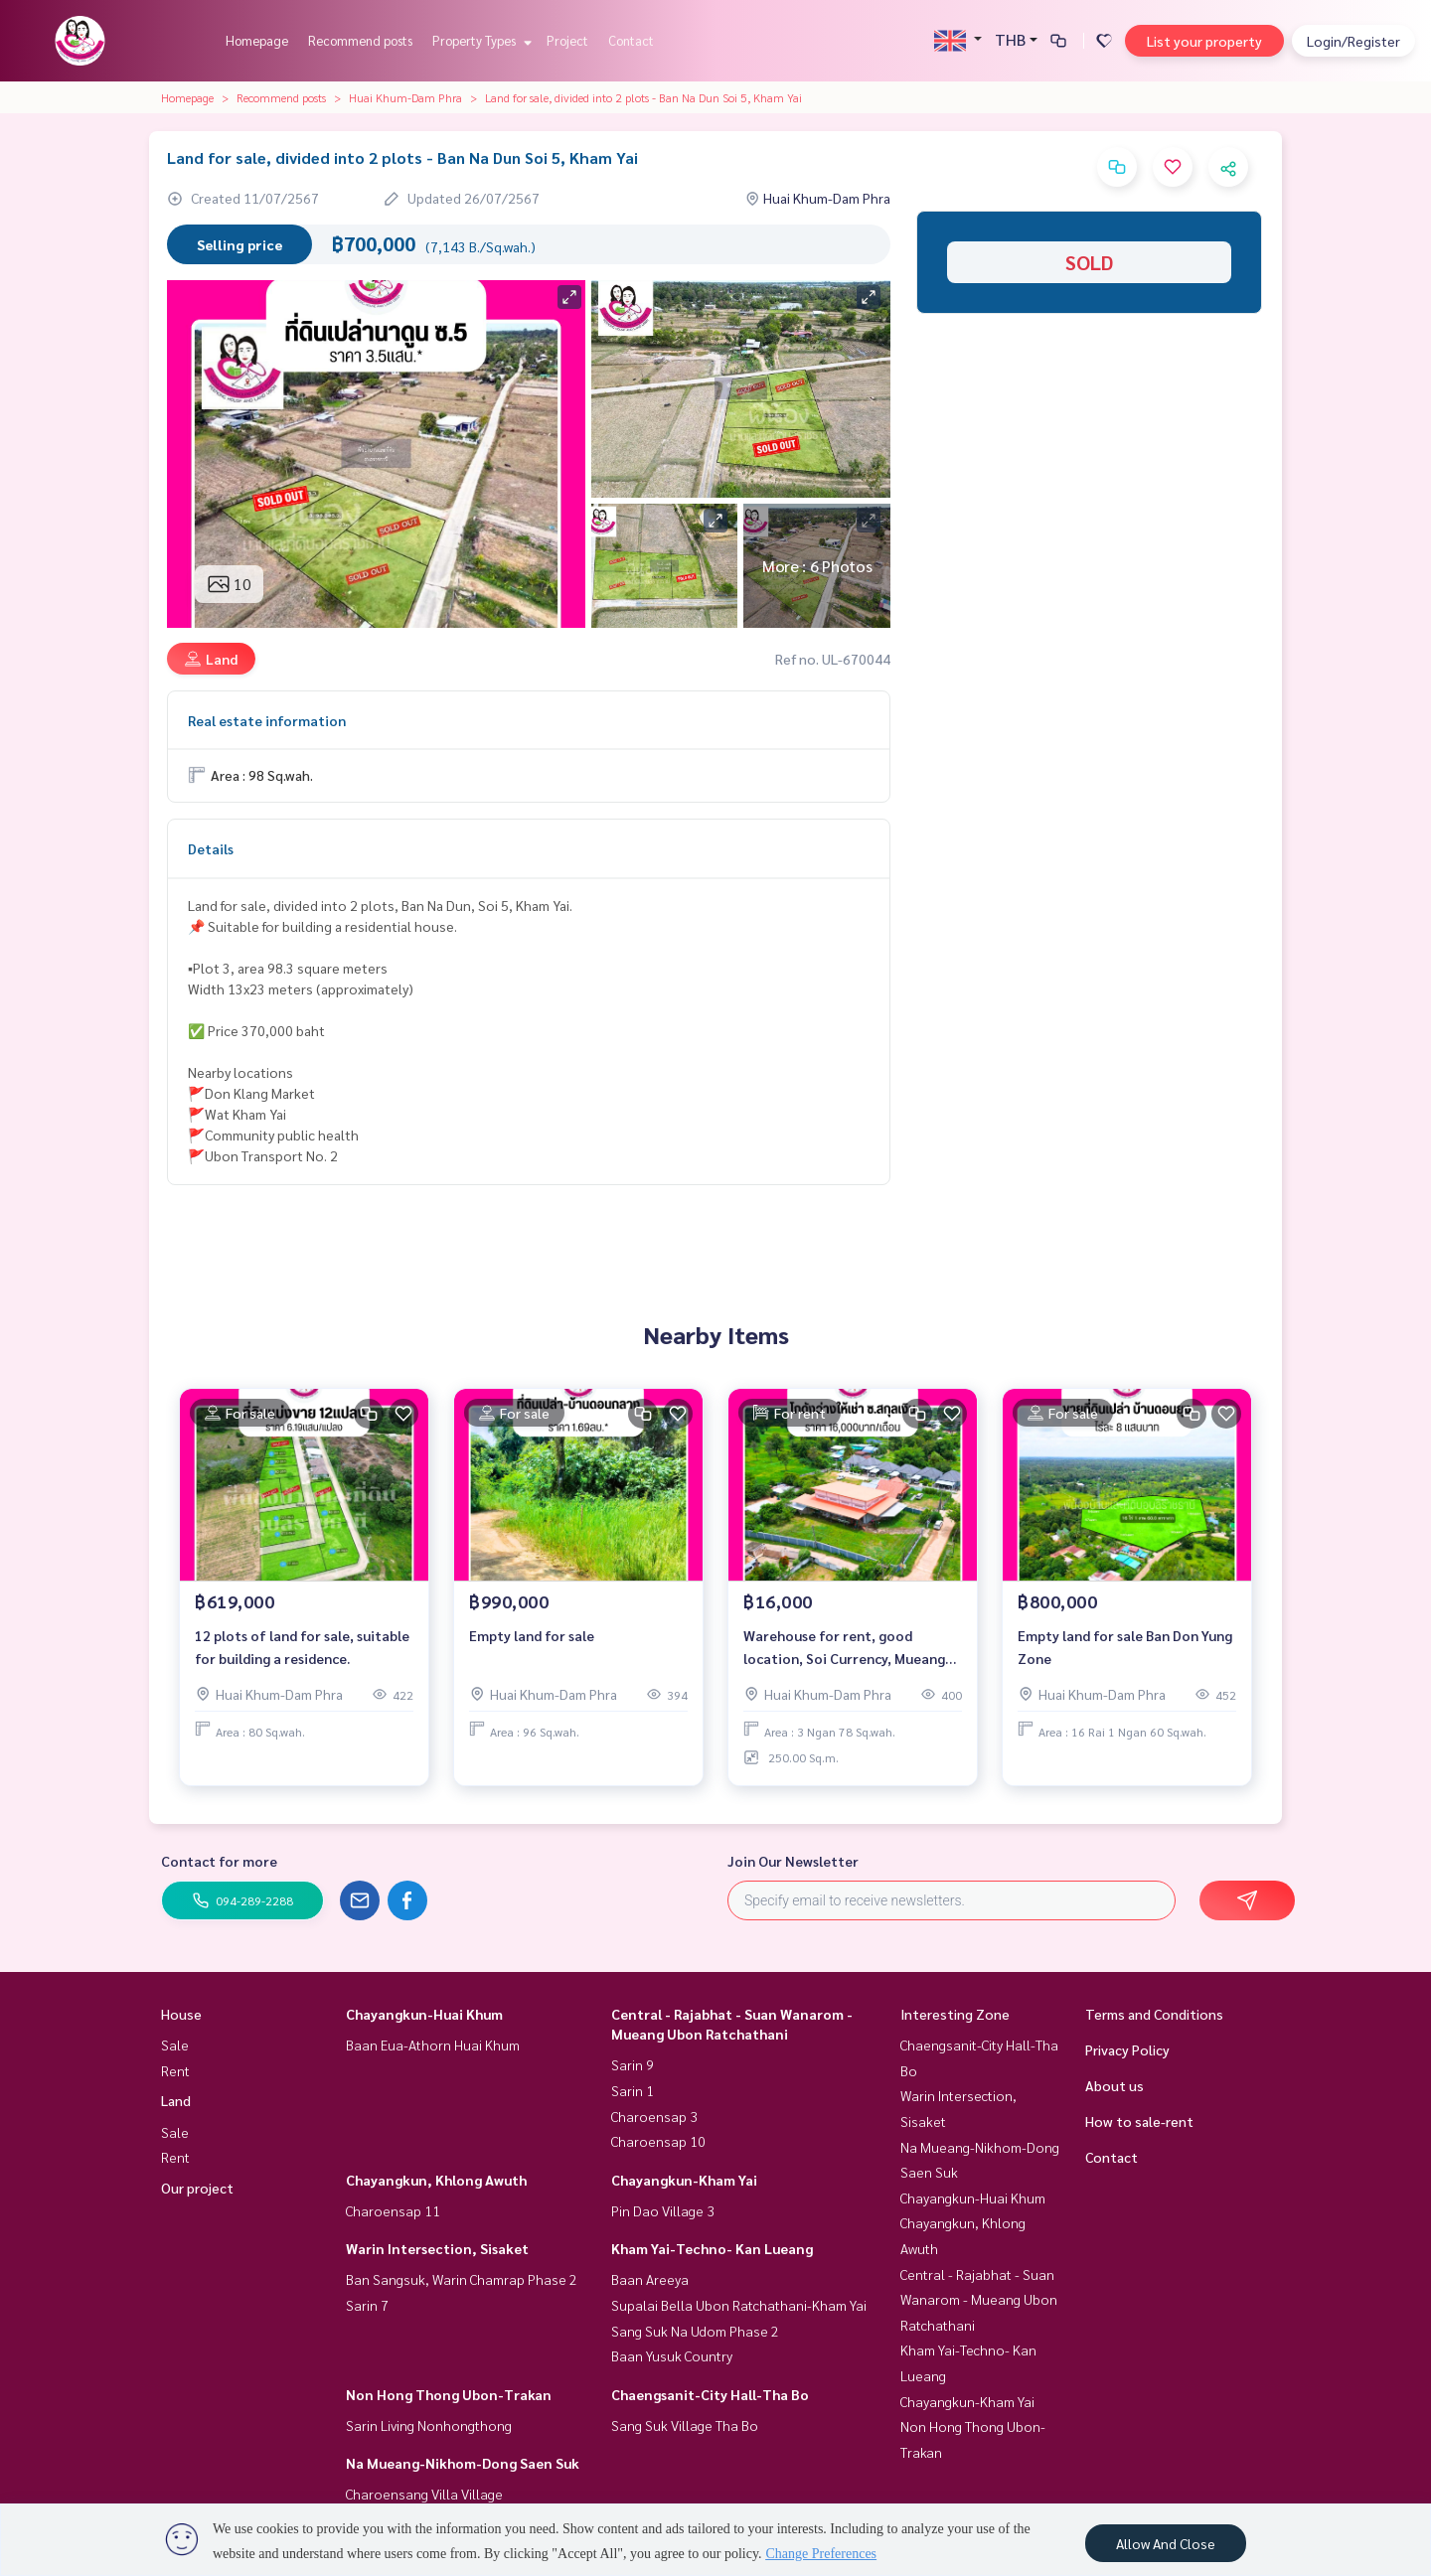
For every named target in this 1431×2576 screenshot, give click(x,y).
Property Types (479, 40)
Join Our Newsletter (793, 1861)
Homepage (257, 40)
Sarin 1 (632, 2090)
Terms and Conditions (1154, 2014)
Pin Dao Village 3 (663, 2210)
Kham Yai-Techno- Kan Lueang (712, 2248)
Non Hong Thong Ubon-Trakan (449, 2394)
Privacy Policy (1127, 2049)
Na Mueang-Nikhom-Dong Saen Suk (462, 2463)
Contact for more (219, 1861)
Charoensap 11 (393, 2210)
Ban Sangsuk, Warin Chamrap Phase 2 (461, 2279)
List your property (1204, 41)
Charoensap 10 (658, 2141)
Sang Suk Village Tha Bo (684, 2425)
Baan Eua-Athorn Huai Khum (433, 2044)
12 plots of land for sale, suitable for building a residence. (302, 1646)
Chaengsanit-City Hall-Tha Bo (710, 2394)
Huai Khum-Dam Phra (405, 97)
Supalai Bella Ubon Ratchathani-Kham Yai (739, 2305)
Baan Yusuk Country (671, 2355)
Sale (175, 2044)
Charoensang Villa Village (424, 2493)
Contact (631, 40)
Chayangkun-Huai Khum (424, 2014)
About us (1114, 2085)
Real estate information (267, 720)
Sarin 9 (632, 2064)
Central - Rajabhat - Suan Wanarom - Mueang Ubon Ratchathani (978, 2299)
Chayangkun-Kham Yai (684, 2180)
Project (567, 40)
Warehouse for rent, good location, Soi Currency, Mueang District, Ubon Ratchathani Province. (844, 1647)
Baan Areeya (650, 2279)
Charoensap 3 (654, 2116)
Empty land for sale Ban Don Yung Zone (1125, 1646)
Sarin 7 (367, 2305)
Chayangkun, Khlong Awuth (436, 2180)
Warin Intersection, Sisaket (437, 2248)
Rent (175, 2070)
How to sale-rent (1139, 2121)
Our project (197, 2188)
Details (211, 848)
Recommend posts (360, 40)
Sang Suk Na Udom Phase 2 (695, 2331)
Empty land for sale (531, 1635)
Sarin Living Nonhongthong (429, 2425)
